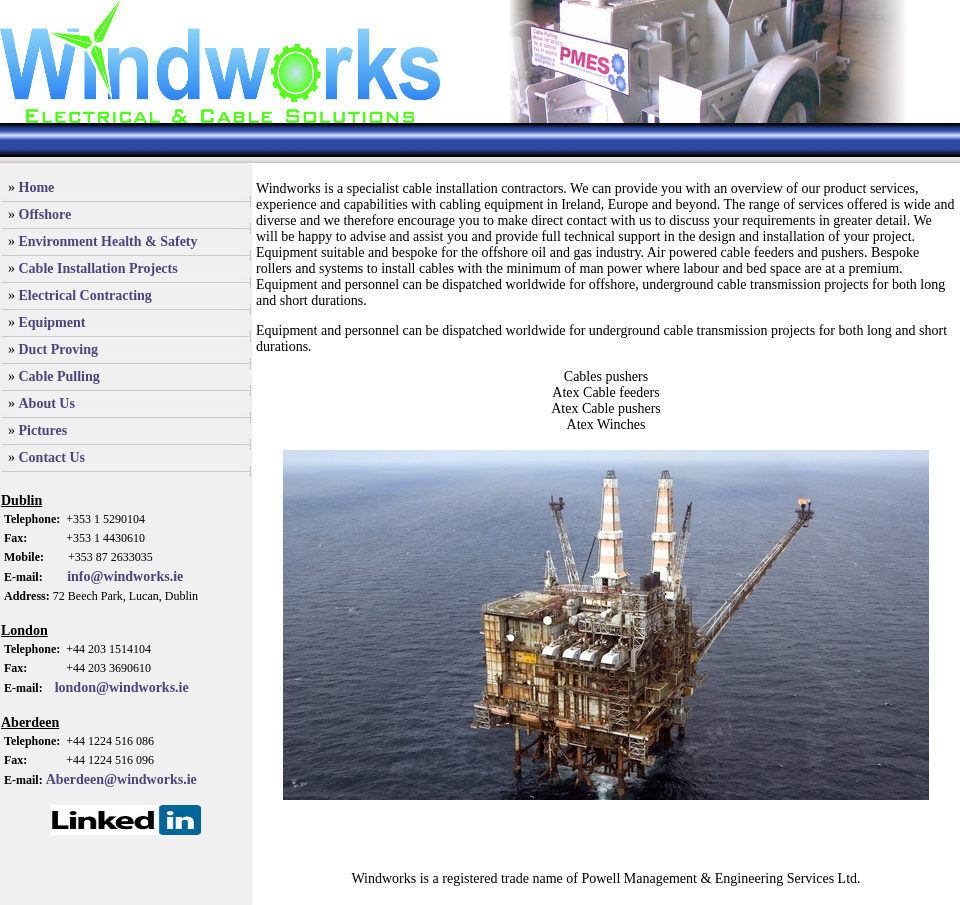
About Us (47, 403)
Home (37, 187)
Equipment (52, 322)
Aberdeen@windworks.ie (121, 779)
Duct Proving (58, 349)
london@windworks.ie (122, 687)
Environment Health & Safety (108, 241)
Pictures (43, 430)
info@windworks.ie (113, 576)
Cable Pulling (59, 376)
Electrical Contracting (85, 295)
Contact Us (52, 457)
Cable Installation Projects (98, 268)
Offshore (45, 214)
